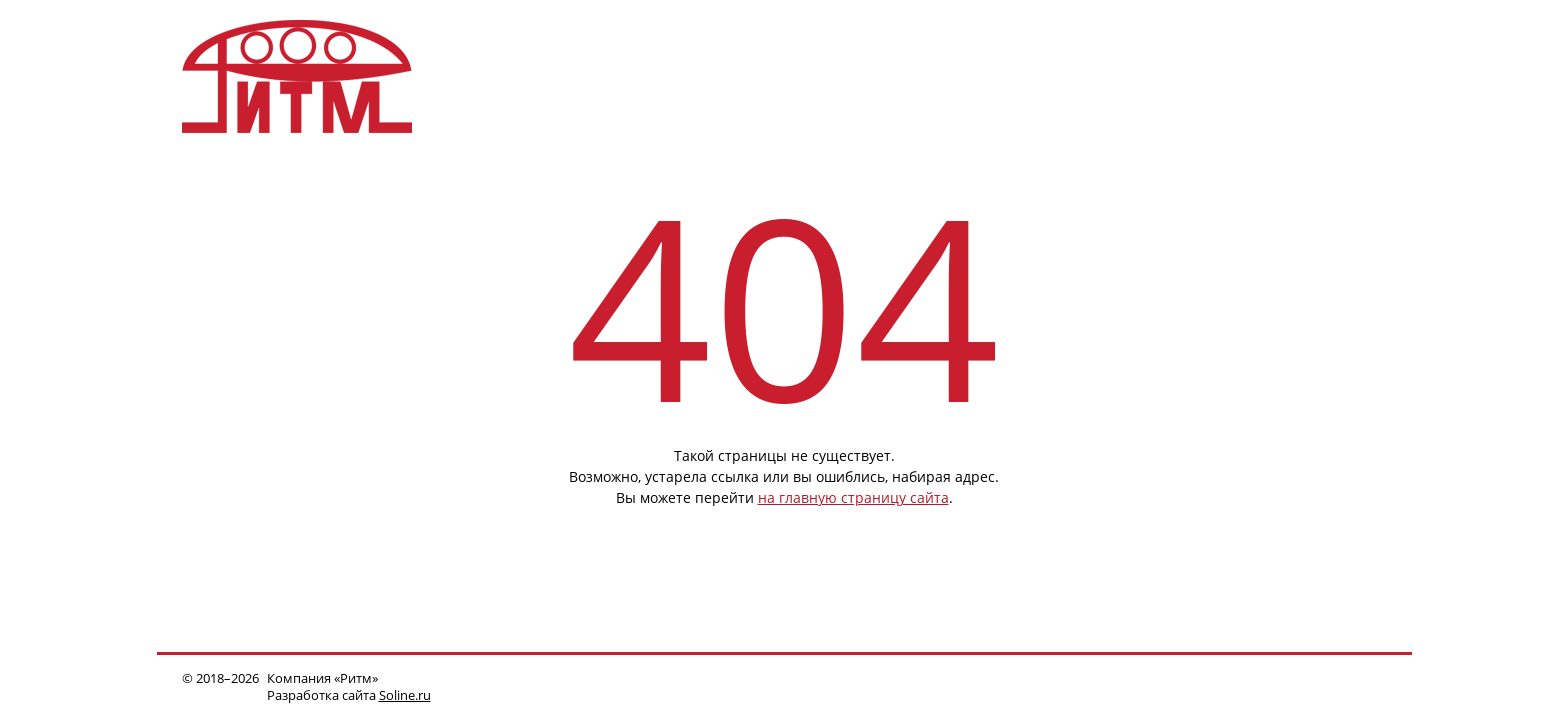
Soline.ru (405, 695)
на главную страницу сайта (853, 497)
